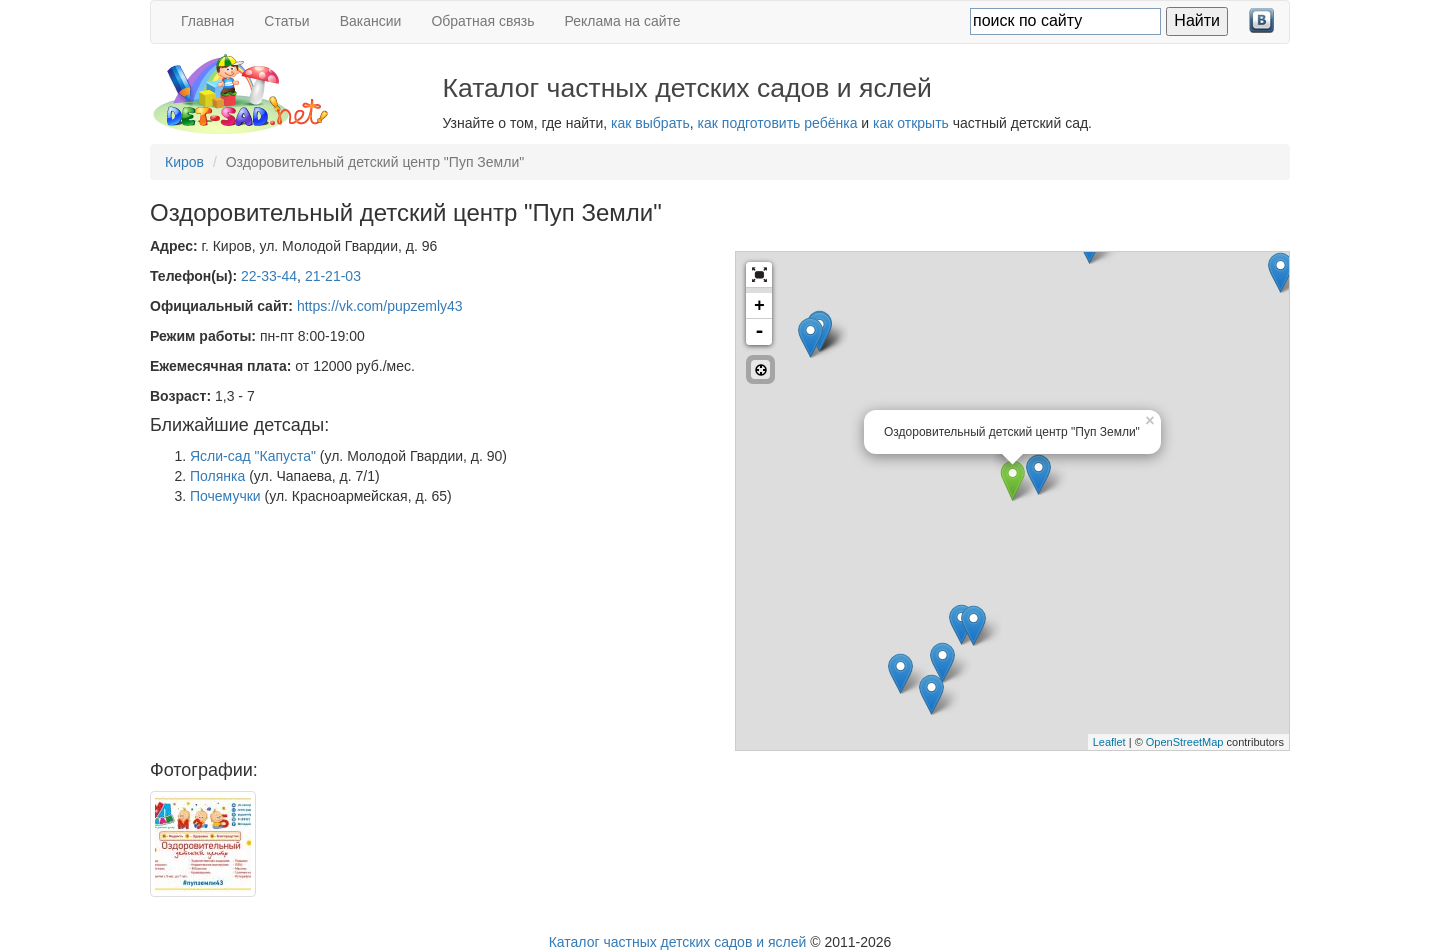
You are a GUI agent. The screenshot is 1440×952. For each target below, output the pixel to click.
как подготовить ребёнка (778, 123)
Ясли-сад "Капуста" (253, 456)
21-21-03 (333, 276)
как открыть (911, 123)
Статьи (286, 21)
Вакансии (371, 21)
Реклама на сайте (623, 21)
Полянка (217, 476)
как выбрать (650, 123)
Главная (207, 21)
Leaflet (1109, 742)
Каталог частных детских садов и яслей (678, 942)
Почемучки (225, 496)
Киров (184, 162)
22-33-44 (269, 276)
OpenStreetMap (1185, 742)
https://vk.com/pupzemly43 (380, 306)
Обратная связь (482, 21)
